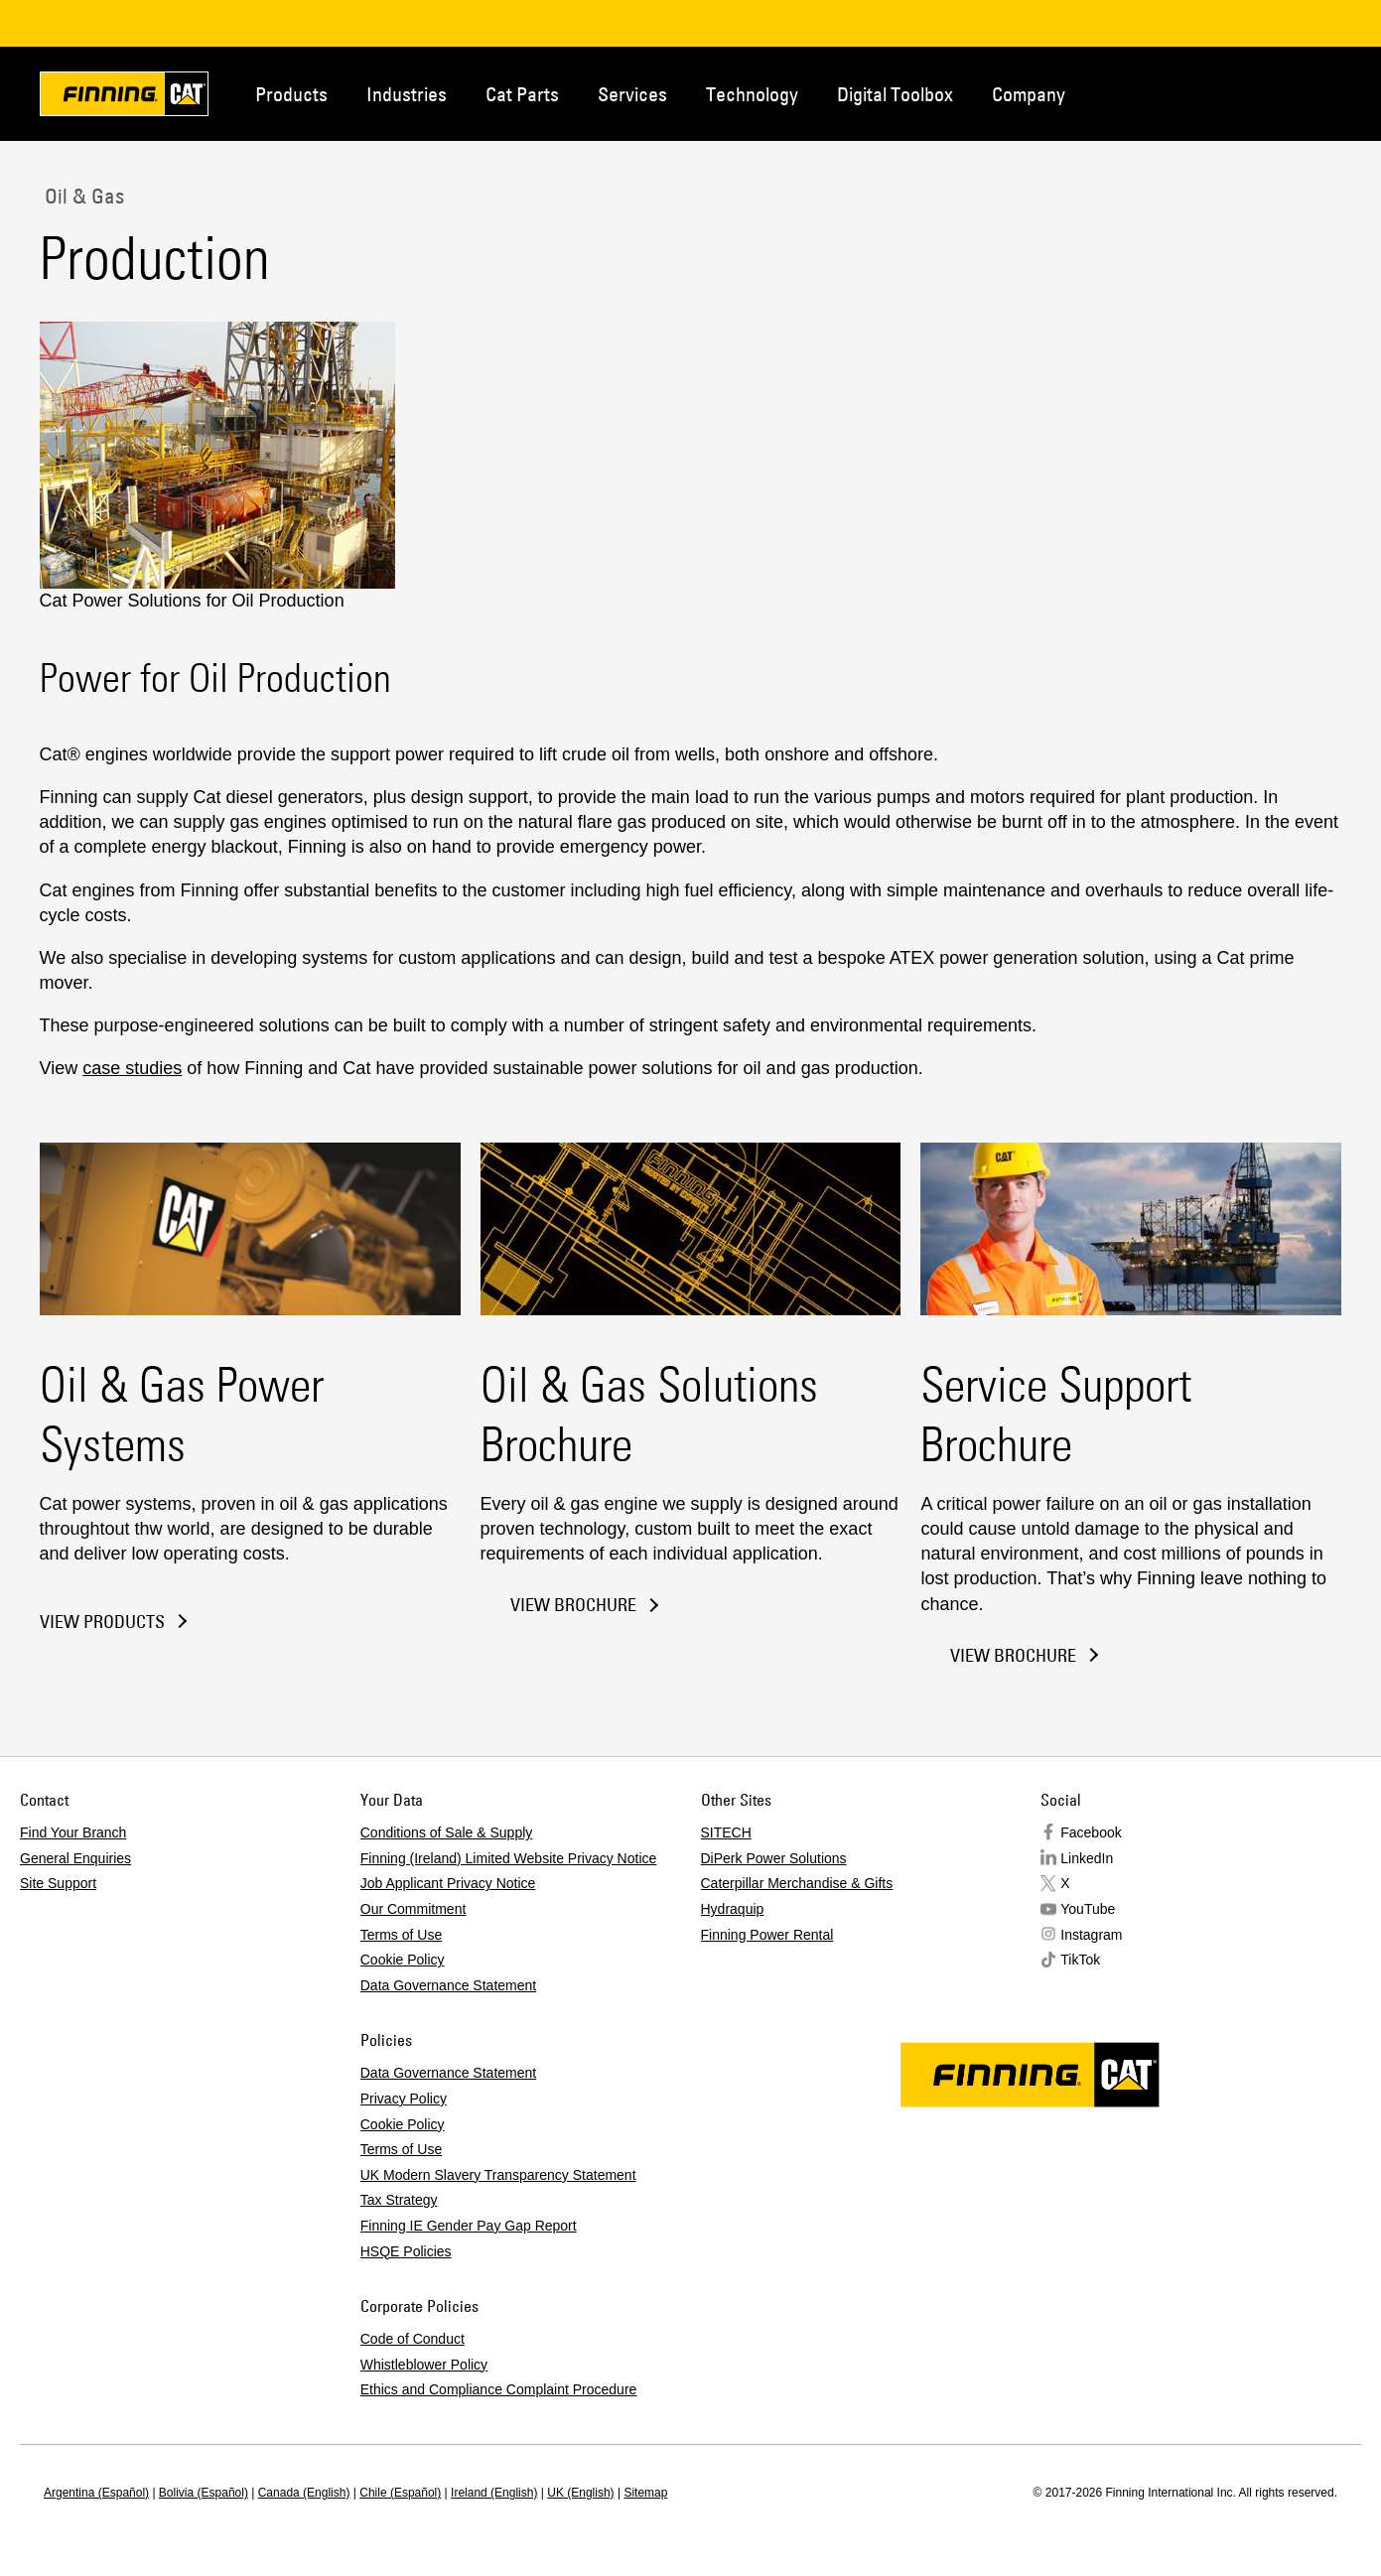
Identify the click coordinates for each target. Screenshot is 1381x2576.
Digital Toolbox (895, 93)
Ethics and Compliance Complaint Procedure (498, 2389)
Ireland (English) (494, 2493)
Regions (1312, 92)
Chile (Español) (400, 2493)
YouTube (1087, 1909)
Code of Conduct (412, 2339)
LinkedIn (1086, 1858)
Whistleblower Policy (423, 2365)
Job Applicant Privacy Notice (448, 1883)
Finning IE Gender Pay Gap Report (468, 2226)
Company (1028, 93)
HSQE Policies (406, 2251)
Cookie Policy (402, 1959)
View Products (102, 1622)
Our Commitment (413, 1909)
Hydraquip (732, 1909)
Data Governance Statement (448, 1985)
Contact (1247, 92)
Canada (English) (304, 2493)
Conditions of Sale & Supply (446, 1832)
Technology (752, 93)
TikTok (1080, 1959)
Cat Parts (522, 93)
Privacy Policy (403, 2098)
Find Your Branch (73, 1832)
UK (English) (580, 2493)
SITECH (726, 1832)
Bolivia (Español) (203, 2493)
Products (291, 93)
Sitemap (645, 2493)
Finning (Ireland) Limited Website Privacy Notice (508, 1858)
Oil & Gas (82, 195)
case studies (132, 1068)
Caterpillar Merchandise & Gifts (797, 1883)
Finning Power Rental (767, 1935)
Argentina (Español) (96, 2493)
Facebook (1090, 1832)
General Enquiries (75, 1858)
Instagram (1091, 1935)
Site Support (58, 1883)
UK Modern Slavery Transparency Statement (498, 2175)
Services (632, 93)
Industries (406, 93)
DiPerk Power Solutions (774, 1858)
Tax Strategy (399, 2200)
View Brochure (573, 1604)
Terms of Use (401, 1935)
